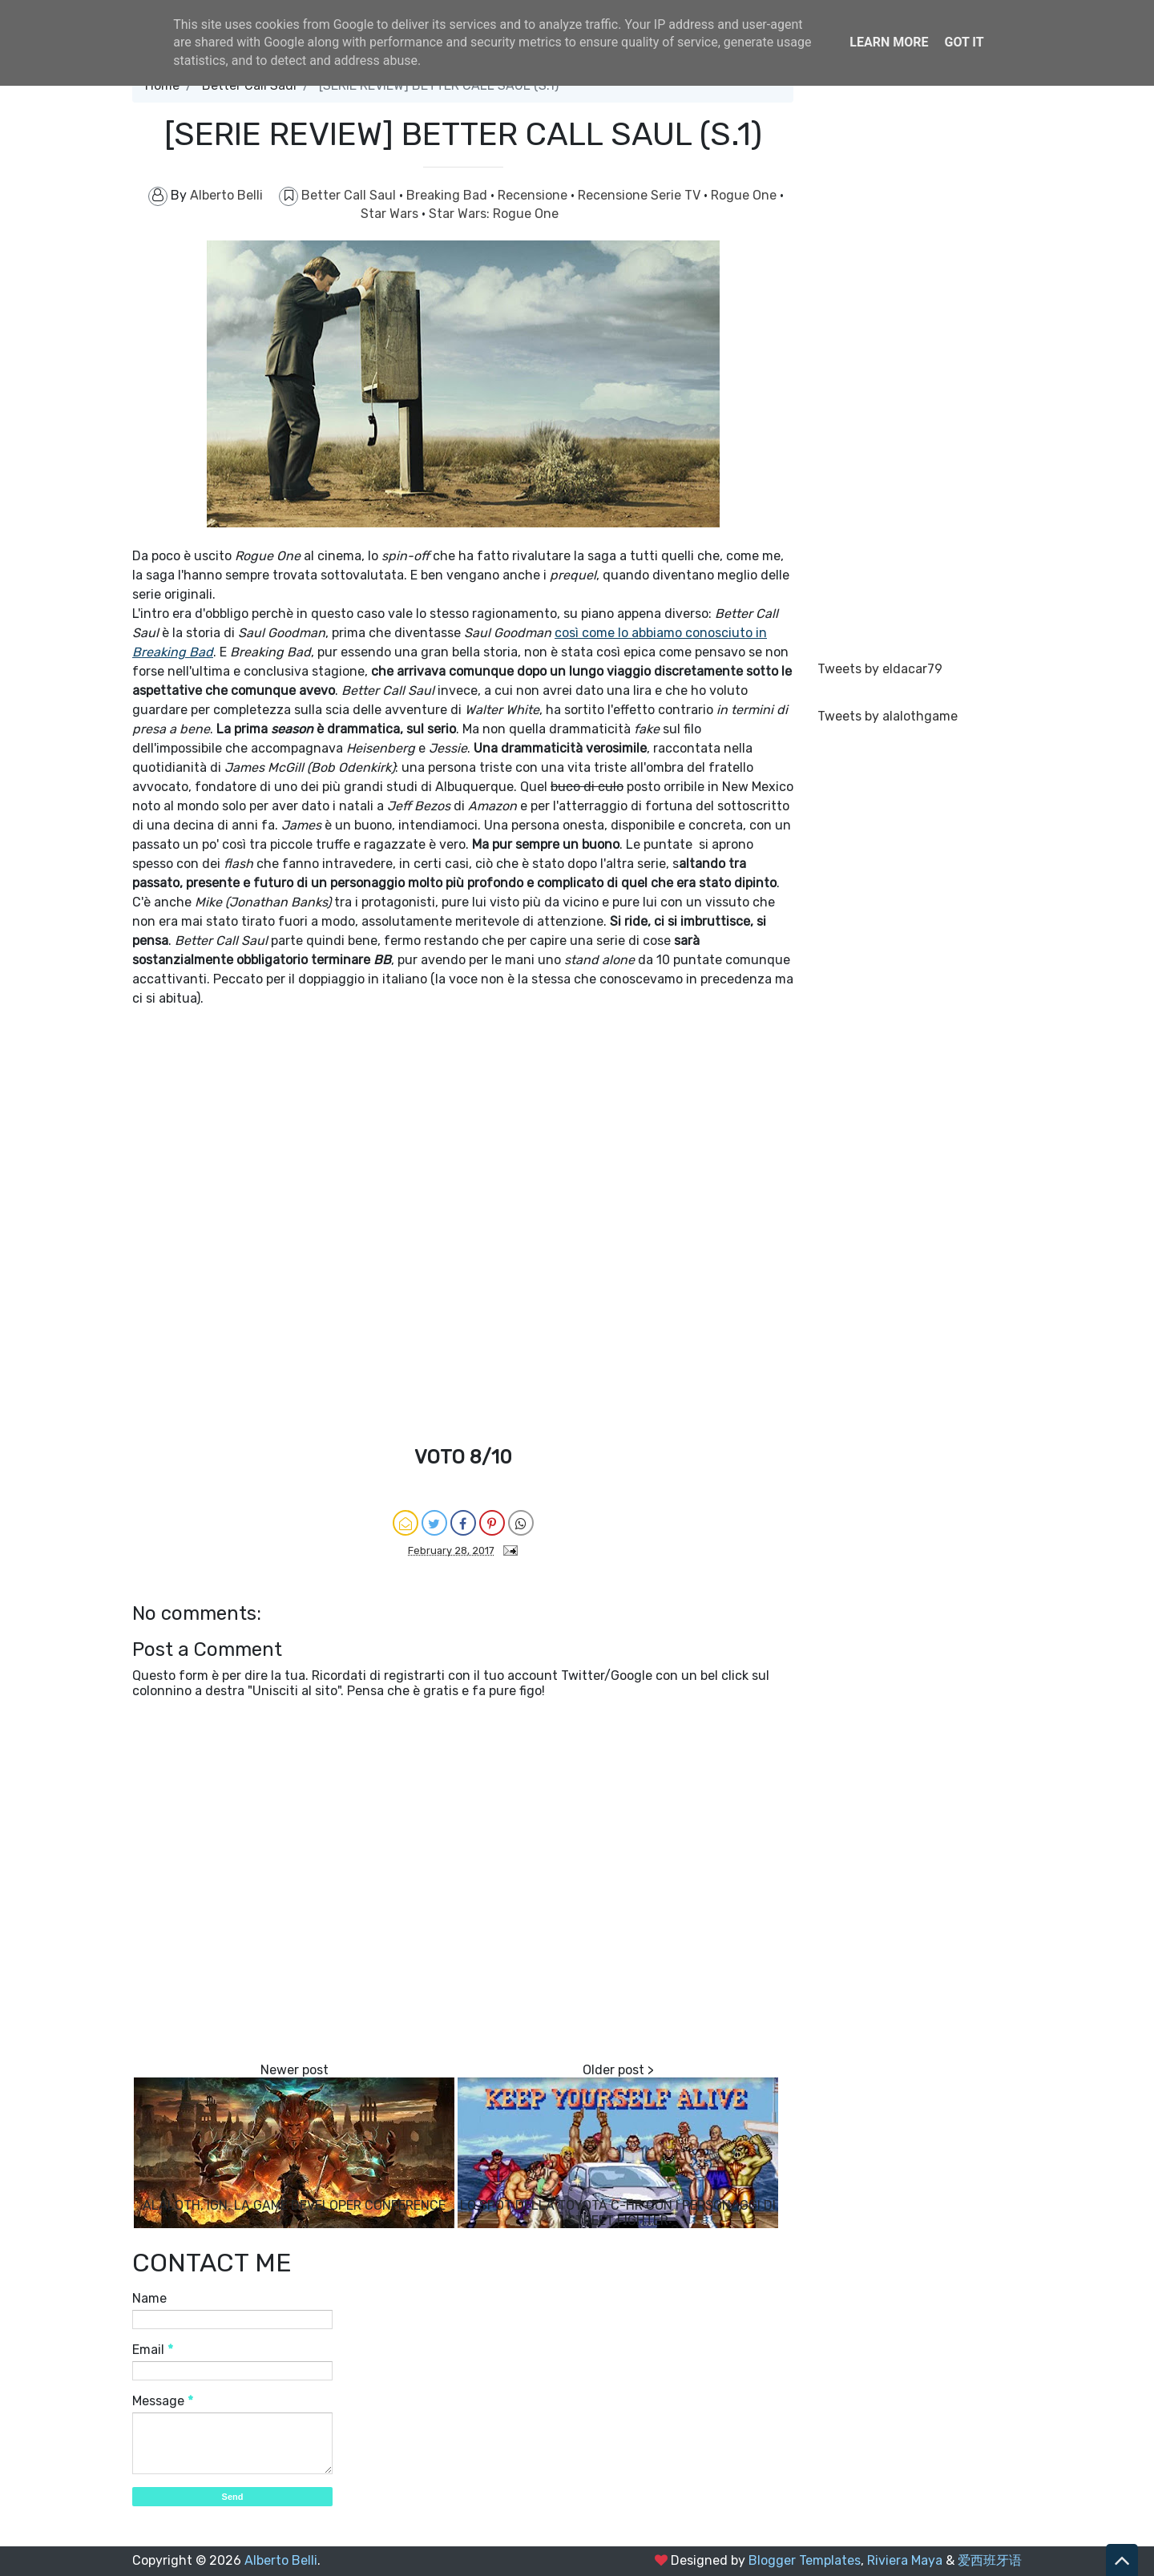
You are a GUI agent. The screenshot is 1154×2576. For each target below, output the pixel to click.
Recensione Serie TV (641, 195)
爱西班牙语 (990, 2560)
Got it (963, 42)
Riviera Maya (904, 2560)
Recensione (534, 195)
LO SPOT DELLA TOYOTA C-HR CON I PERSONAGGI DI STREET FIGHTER (618, 2213)
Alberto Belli (280, 2560)
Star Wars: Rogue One (494, 213)
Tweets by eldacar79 (879, 668)
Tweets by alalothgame (887, 716)
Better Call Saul (350, 195)
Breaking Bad (448, 195)
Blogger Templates (804, 2560)
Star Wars (391, 213)
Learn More (888, 42)
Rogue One (745, 195)
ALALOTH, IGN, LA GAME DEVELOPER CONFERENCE (294, 2205)
